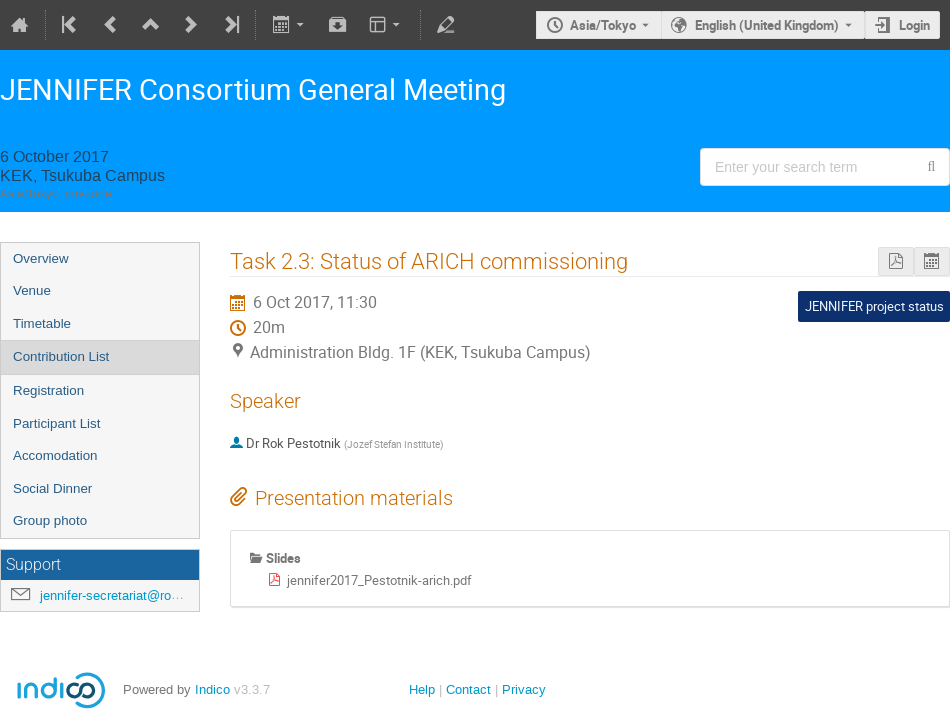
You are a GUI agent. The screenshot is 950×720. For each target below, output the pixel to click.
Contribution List (61, 356)
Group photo (50, 520)
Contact (468, 689)
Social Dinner (52, 488)
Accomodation (55, 455)
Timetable (42, 323)
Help (422, 689)
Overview (41, 258)
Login (914, 25)
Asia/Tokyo (603, 25)
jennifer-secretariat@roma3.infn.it (136, 595)
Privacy (524, 689)
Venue (32, 290)
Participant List (56, 423)
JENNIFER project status (874, 306)
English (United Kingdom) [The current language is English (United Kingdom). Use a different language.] (767, 25)
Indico (212, 689)
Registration (48, 390)
